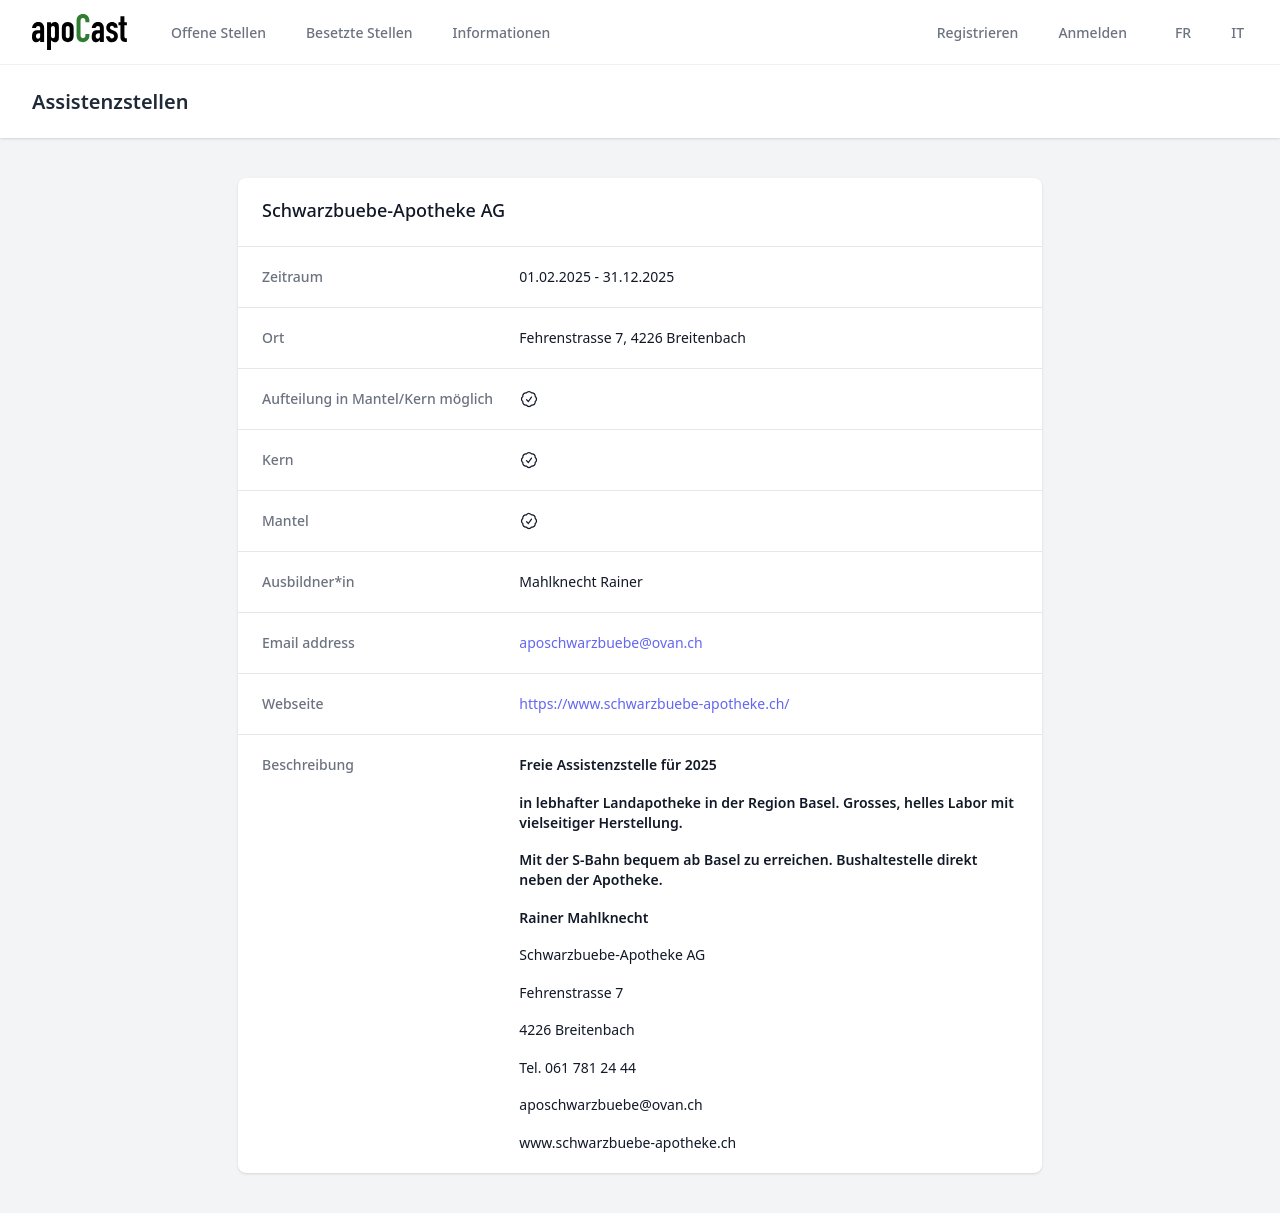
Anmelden (1092, 32)
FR (1183, 32)
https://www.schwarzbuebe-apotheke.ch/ (654, 703)
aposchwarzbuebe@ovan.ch (610, 642)
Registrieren (978, 32)
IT (1237, 32)
